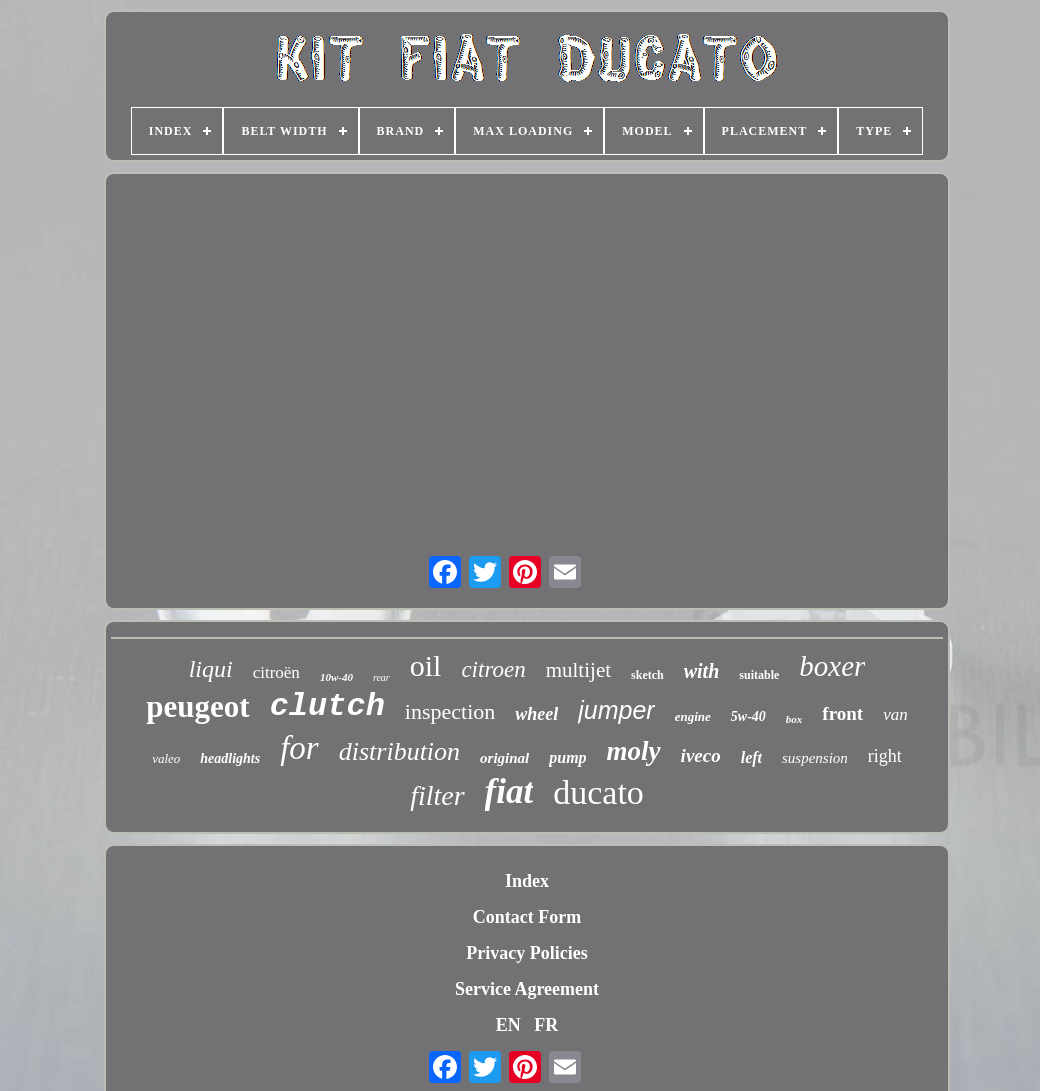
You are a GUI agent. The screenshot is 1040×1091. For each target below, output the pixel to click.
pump (567, 757)
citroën (276, 672)
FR (546, 1025)
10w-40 (336, 677)
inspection (450, 711)
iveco (701, 755)
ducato (598, 792)
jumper (616, 710)
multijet (578, 670)
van (895, 714)
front (842, 713)
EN (508, 1025)
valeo (166, 758)
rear (381, 677)
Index (527, 881)
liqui (211, 669)
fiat (509, 791)
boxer (832, 666)
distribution (399, 751)
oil (426, 665)
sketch (647, 675)
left (751, 757)
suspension (815, 758)
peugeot (197, 706)
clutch (327, 706)
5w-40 (748, 716)
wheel (536, 714)
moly (634, 751)
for (299, 748)
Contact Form (527, 917)
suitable (759, 675)
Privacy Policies (526, 953)
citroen (493, 669)
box (794, 719)
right (885, 756)
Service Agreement (527, 989)
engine (693, 716)
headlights (230, 758)
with (702, 671)
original (504, 758)
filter (437, 795)
